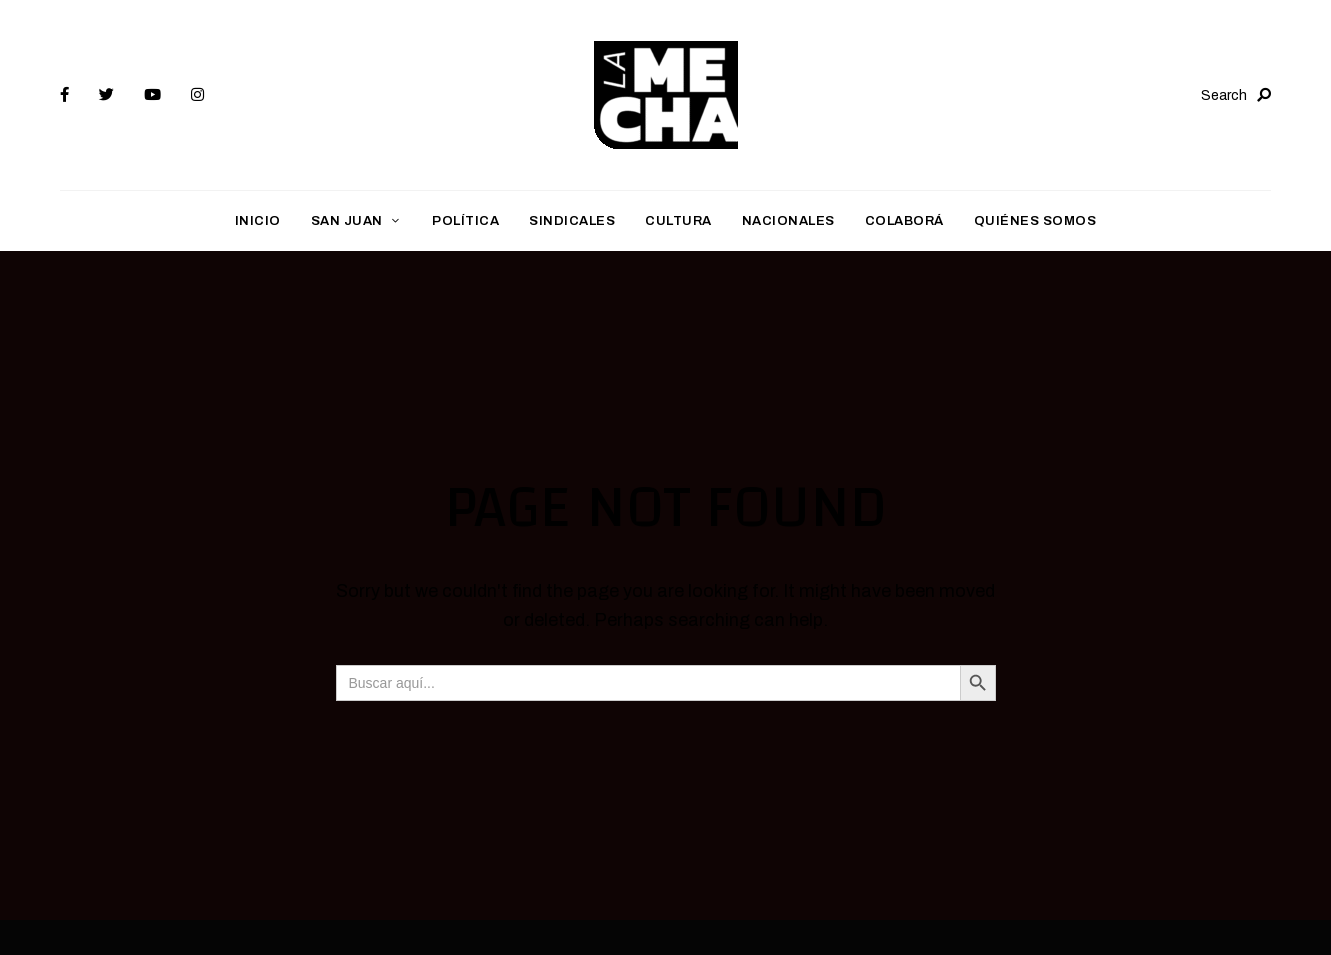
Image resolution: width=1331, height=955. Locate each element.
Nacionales (788, 221)
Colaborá (904, 221)
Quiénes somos (1035, 221)
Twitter (106, 95)
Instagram (197, 95)
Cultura (678, 221)
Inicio (258, 221)
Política (465, 221)
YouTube (152, 95)
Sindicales (572, 221)
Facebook (64, 95)
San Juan (347, 221)
